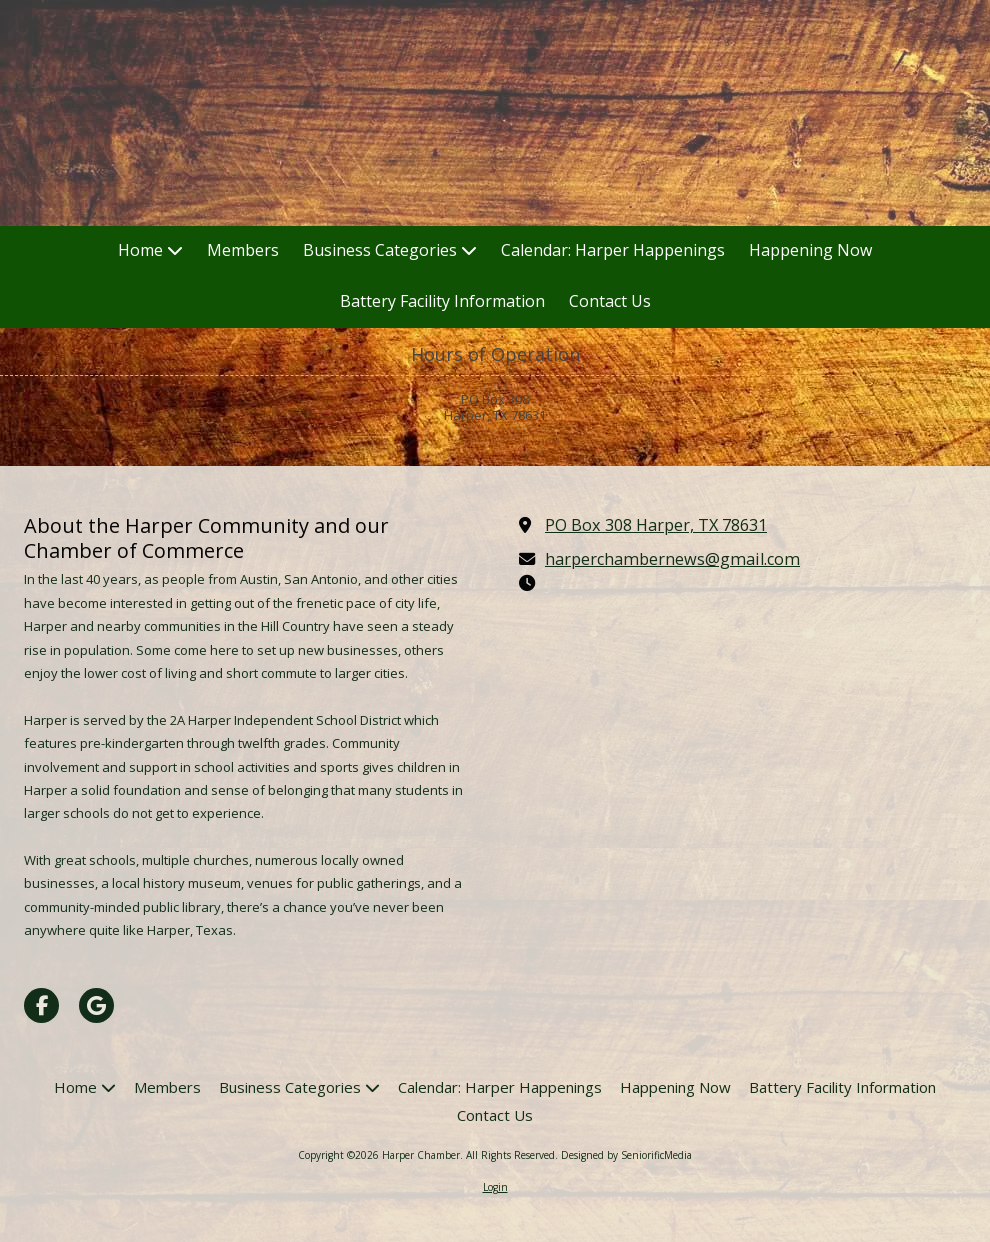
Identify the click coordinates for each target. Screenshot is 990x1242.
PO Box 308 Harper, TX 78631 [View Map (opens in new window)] (656, 525)
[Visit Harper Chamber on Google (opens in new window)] (96, 1005)
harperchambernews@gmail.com (672, 559)
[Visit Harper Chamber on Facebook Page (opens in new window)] (41, 1005)
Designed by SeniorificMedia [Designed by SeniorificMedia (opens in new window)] (626, 1155)
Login (495, 1187)
